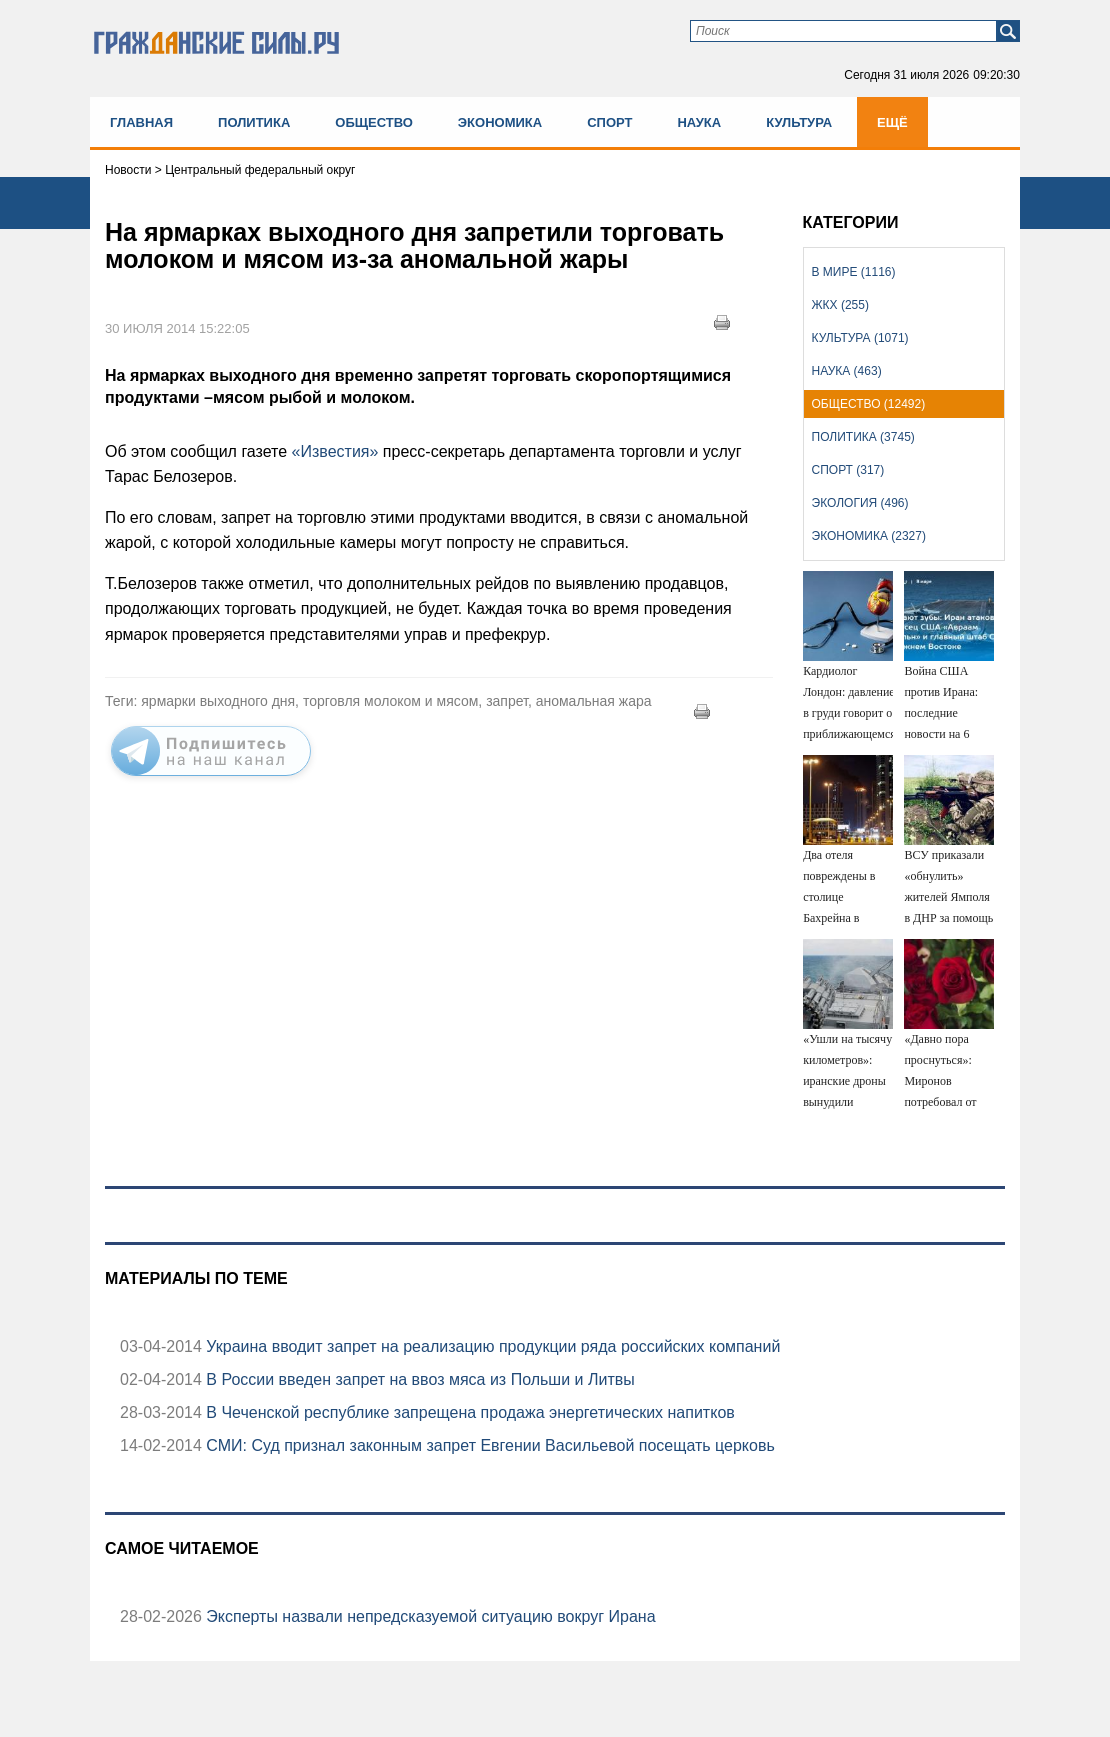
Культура (799, 122)
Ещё (892, 122)
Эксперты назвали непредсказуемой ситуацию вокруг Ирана (429, 1616)
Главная (141, 122)
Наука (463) (847, 371)
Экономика (500, 122)
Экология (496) (860, 503)
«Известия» (335, 451)
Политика (254, 122)
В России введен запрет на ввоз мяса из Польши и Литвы (418, 1379)
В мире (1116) (854, 272)
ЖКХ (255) (840, 305)
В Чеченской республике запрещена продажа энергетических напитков (468, 1412)
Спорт (609, 122)
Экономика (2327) (869, 536)
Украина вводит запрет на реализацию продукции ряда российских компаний (491, 1346)
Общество (374, 122)
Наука (699, 122)
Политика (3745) (863, 437)
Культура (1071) (860, 338)
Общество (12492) (869, 404)
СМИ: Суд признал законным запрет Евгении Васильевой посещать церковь (488, 1445)
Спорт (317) (848, 470)
